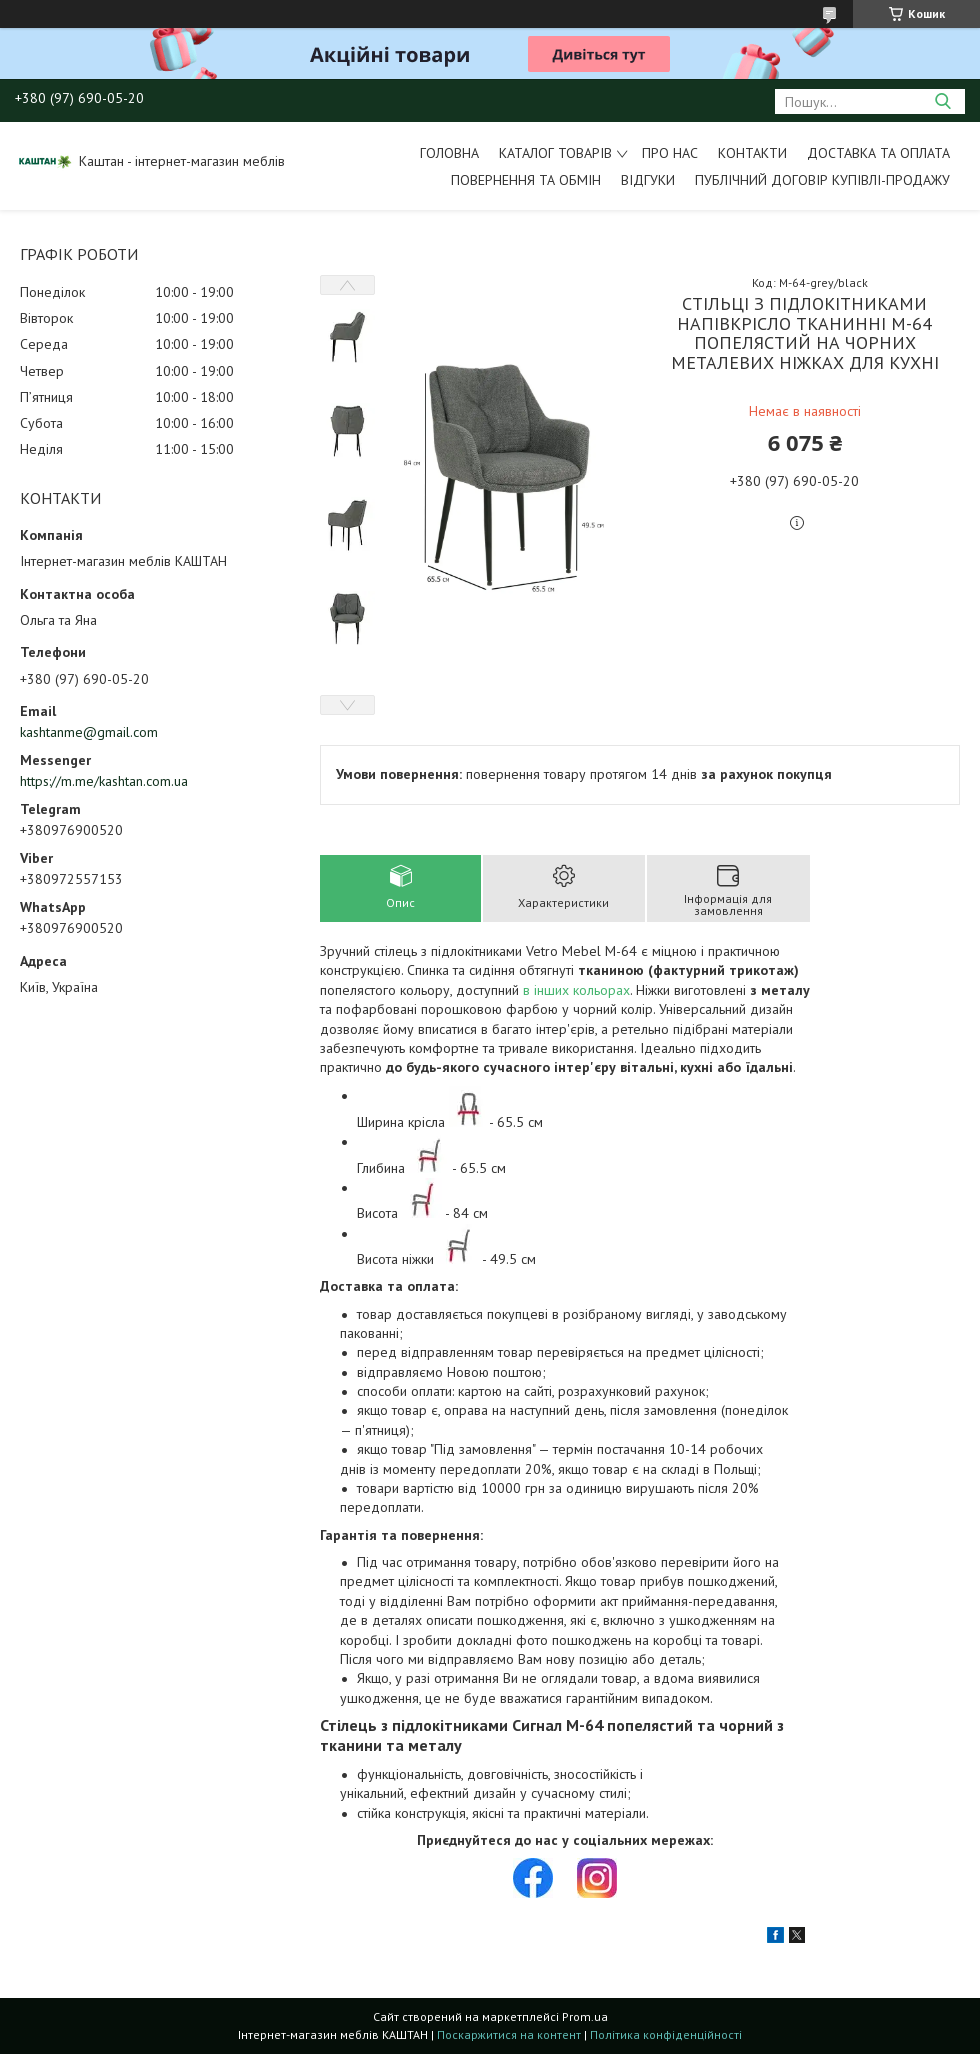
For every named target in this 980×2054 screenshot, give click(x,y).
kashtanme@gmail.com (89, 732)
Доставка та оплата (878, 153)
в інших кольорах (576, 990)
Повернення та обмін (526, 180)
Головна (449, 153)
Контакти (752, 153)
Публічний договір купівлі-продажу (822, 180)
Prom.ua (585, 2016)
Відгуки (648, 180)
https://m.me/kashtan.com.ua (104, 781)
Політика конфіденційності (666, 2034)
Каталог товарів (555, 153)
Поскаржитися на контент (509, 2034)
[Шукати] (942, 101)
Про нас (670, 153)
